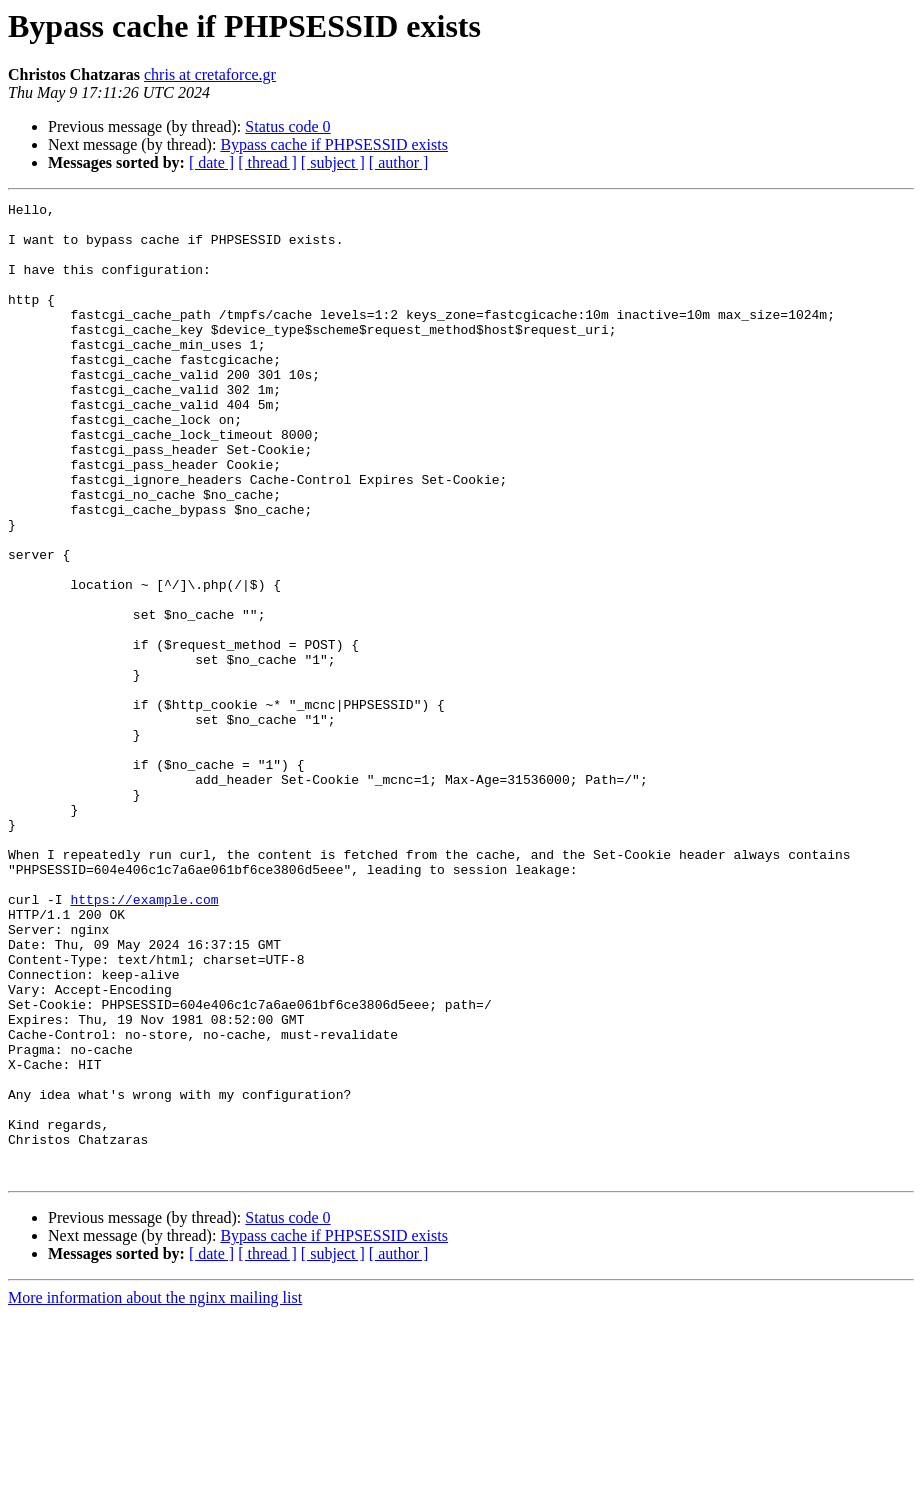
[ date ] (211, 162)
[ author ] (399, 162)
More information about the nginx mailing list (155, 1492)
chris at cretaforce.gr (210, 74)
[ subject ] (333, 162)
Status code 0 (287, 126)
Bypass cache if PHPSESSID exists (334, 144)
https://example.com (144, 1040)
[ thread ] (267, 162)
